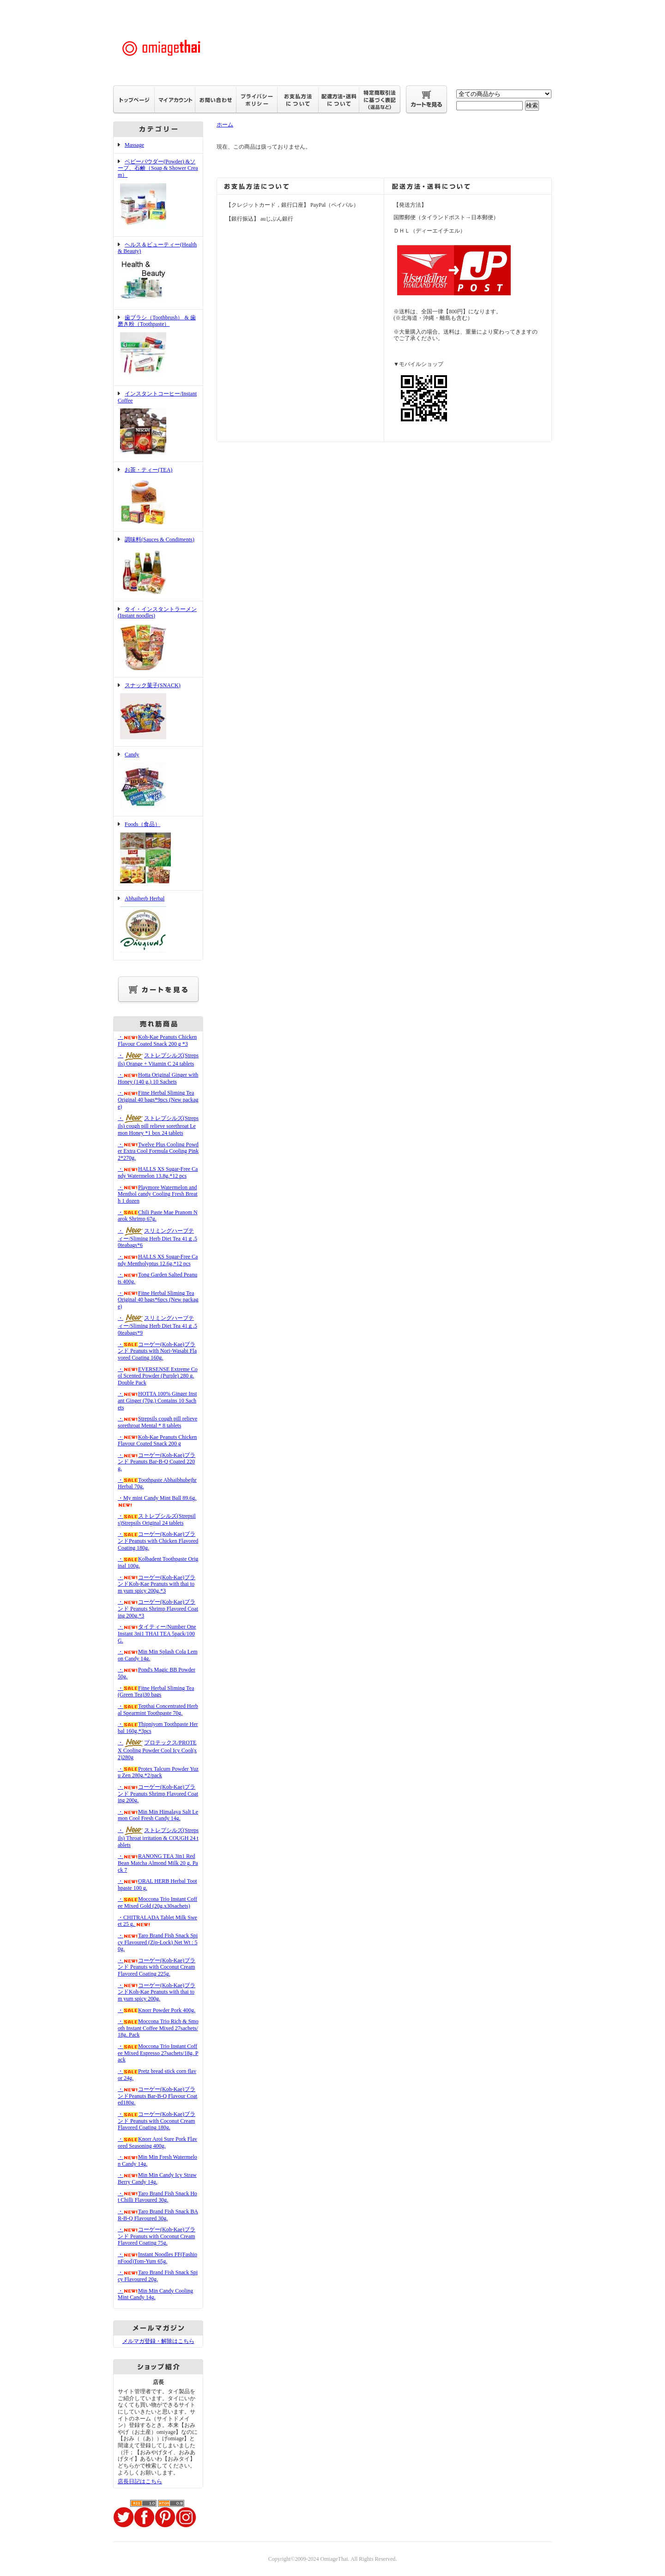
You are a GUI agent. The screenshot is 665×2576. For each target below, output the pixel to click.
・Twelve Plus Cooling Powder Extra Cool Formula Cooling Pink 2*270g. (158, 1151)
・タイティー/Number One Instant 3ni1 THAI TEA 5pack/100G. (157, 1633)
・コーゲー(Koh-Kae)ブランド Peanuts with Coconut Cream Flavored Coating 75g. (156, 2236)
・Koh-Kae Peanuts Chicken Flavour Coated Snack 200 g (157, 1440)
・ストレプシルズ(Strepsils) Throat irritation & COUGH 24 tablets (158, 1837)
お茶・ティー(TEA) (158, 497)
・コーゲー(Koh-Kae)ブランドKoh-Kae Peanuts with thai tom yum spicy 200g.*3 (156, 1584)
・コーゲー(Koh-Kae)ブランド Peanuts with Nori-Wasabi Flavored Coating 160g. (157, 1351)
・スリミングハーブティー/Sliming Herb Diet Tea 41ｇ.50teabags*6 (157, 1238)
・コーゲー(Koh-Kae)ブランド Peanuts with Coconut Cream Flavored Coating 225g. (156, 1967)
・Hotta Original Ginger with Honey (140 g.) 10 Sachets (158, 1078)
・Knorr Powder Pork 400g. (156, 2010)
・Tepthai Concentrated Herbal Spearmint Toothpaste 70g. (158, 1709)
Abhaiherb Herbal (158, 925)
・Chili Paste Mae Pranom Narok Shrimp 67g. (158, 1215)
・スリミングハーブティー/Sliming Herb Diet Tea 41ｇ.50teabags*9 (157, 1325)
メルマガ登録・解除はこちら (158, 2341)
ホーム (225, 124)
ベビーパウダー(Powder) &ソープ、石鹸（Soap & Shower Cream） (158, 195)
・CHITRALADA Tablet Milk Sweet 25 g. (157, 1921)
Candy (158, 781)
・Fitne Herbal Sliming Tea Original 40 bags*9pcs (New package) (158, 1099)
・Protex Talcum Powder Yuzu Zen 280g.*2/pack (158, 1772)
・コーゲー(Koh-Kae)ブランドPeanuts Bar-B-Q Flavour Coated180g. (157, 2096)
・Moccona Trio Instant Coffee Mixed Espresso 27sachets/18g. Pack (158, 2053)
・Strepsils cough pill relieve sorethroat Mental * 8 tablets (157, 1422)
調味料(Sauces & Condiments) (158, 566)
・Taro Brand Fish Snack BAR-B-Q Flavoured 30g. (158, 2215)
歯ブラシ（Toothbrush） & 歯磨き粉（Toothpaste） (158, 347)
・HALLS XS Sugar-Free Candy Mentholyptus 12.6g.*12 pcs (158, 1260)
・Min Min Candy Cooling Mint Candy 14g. (155, 2294)
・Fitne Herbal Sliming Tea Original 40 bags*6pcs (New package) (158, 1300)
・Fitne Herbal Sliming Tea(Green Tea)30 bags (156, 1691)
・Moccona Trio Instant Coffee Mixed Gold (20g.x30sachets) (157, 1902)
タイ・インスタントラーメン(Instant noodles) (158, 639)
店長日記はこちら (140, 2481)
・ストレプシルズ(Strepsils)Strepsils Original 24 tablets (157, 1519)
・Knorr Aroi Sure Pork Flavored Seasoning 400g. (157, 2142)
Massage (134, 145)
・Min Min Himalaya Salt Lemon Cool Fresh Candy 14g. (158, 1815)
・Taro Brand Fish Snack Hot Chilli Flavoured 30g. (157, 2197)
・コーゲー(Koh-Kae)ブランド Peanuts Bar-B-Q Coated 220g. (156, 1462)
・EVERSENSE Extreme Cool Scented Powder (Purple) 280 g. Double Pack (158, 1376)
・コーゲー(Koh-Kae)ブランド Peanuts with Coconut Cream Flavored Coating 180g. (156, 2121)
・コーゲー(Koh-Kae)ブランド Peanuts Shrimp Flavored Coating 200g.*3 (158, 1608)
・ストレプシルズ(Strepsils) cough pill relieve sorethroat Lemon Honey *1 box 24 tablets (158, 1125)
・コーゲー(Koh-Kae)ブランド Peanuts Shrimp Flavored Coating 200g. (158, 1793)
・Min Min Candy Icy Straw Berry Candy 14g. (157, 2178)
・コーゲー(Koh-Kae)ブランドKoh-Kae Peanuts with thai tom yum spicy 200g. (156, 1992)
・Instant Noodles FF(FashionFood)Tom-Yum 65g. (157, 2257)
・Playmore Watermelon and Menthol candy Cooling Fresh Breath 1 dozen (158, 1194)
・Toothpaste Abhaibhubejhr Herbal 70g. (157, 1483)
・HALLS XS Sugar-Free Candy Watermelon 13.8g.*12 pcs (158, 1172)
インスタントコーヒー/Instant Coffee (158, 423)
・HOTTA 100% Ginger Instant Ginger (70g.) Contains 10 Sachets (157, 1400)
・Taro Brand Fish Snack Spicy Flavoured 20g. (158, 2275)
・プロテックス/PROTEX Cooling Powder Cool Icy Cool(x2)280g (157, 1750)
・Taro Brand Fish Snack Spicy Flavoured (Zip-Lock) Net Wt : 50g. (158, 1942)
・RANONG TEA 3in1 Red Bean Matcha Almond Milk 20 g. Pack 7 (158, 1863)
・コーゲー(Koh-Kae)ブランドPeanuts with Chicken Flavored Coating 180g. (158, 1541)
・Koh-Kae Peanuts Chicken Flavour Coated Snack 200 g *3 (157, 1040)
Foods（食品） (158, 853)
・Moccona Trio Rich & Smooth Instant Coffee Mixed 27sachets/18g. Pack (158, 2028)
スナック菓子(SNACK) (158, 712)
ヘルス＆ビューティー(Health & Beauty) (158, 273)
